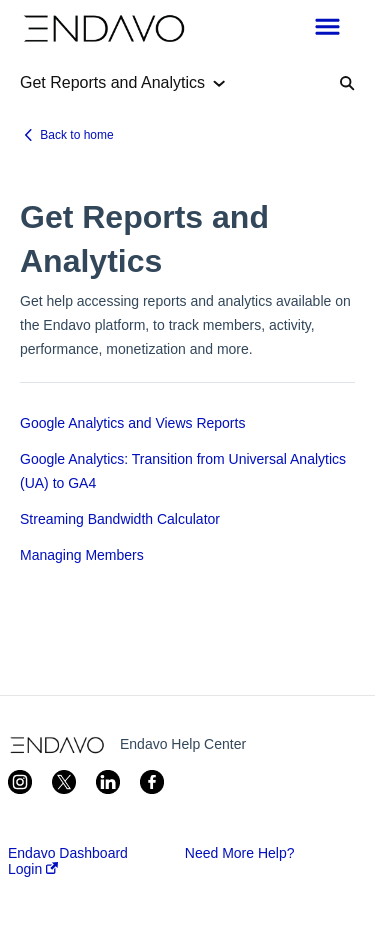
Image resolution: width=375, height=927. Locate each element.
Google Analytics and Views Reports (132, 423)
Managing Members (82, 555)
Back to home (76, 135)
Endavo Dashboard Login (68, 861)
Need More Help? (240, 853)
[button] (327, 28)
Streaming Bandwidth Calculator (120, 519)
